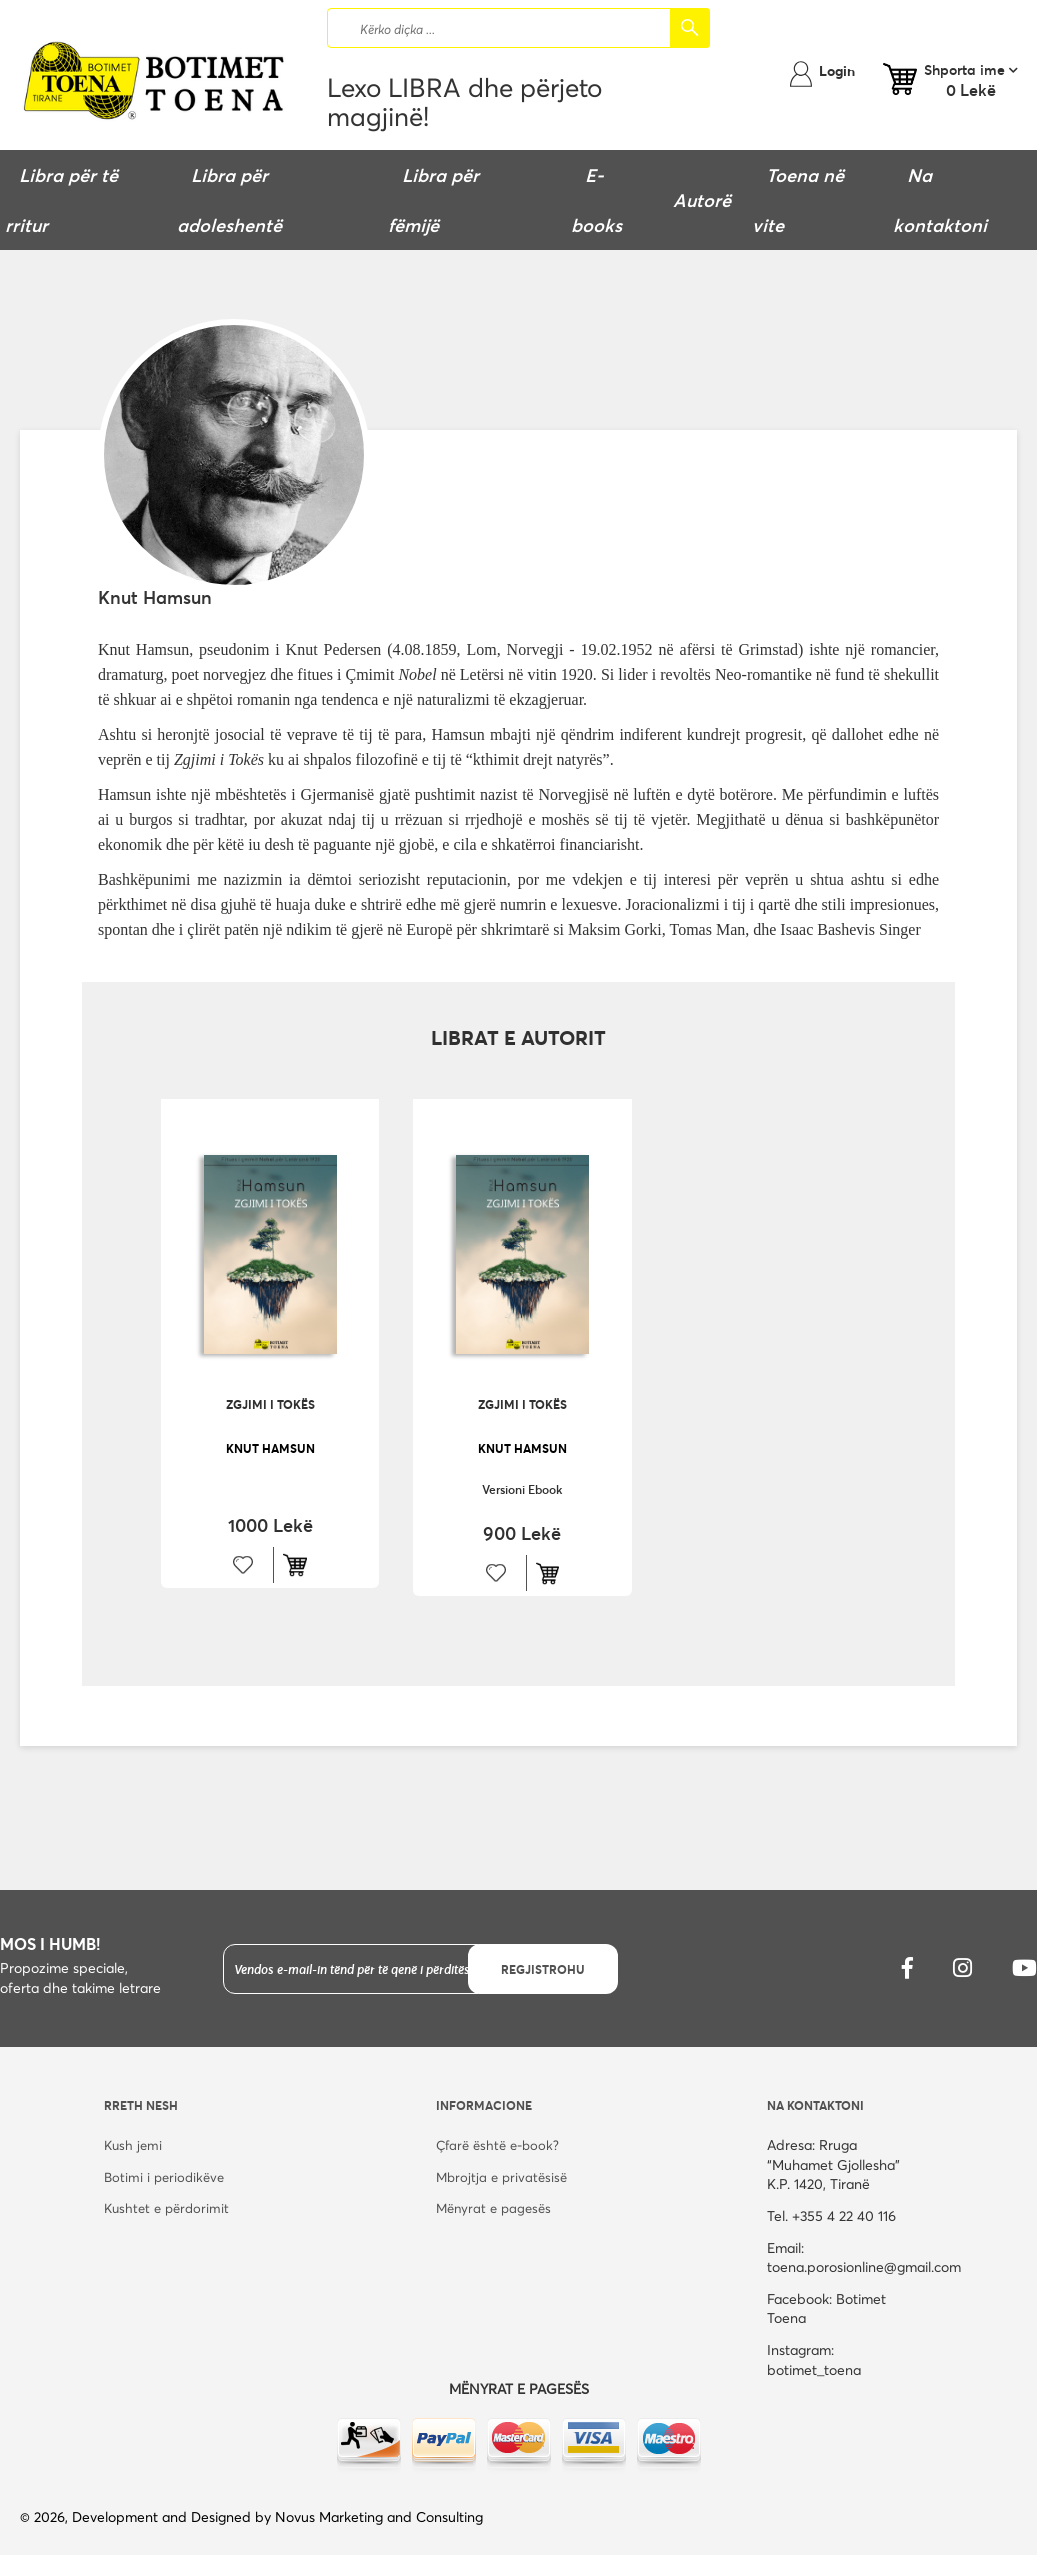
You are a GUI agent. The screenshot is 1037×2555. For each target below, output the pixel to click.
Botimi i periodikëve (164, 2177)
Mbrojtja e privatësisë (501, 2177)
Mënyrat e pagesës (493, 2208)
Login (837, 70)
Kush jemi (133, 2145)
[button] (243, 1565)
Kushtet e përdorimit (166, 2208)
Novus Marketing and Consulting (379, 2516)
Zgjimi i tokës (270, 1404)
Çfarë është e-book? (497, 2145)
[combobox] (518, 28)
